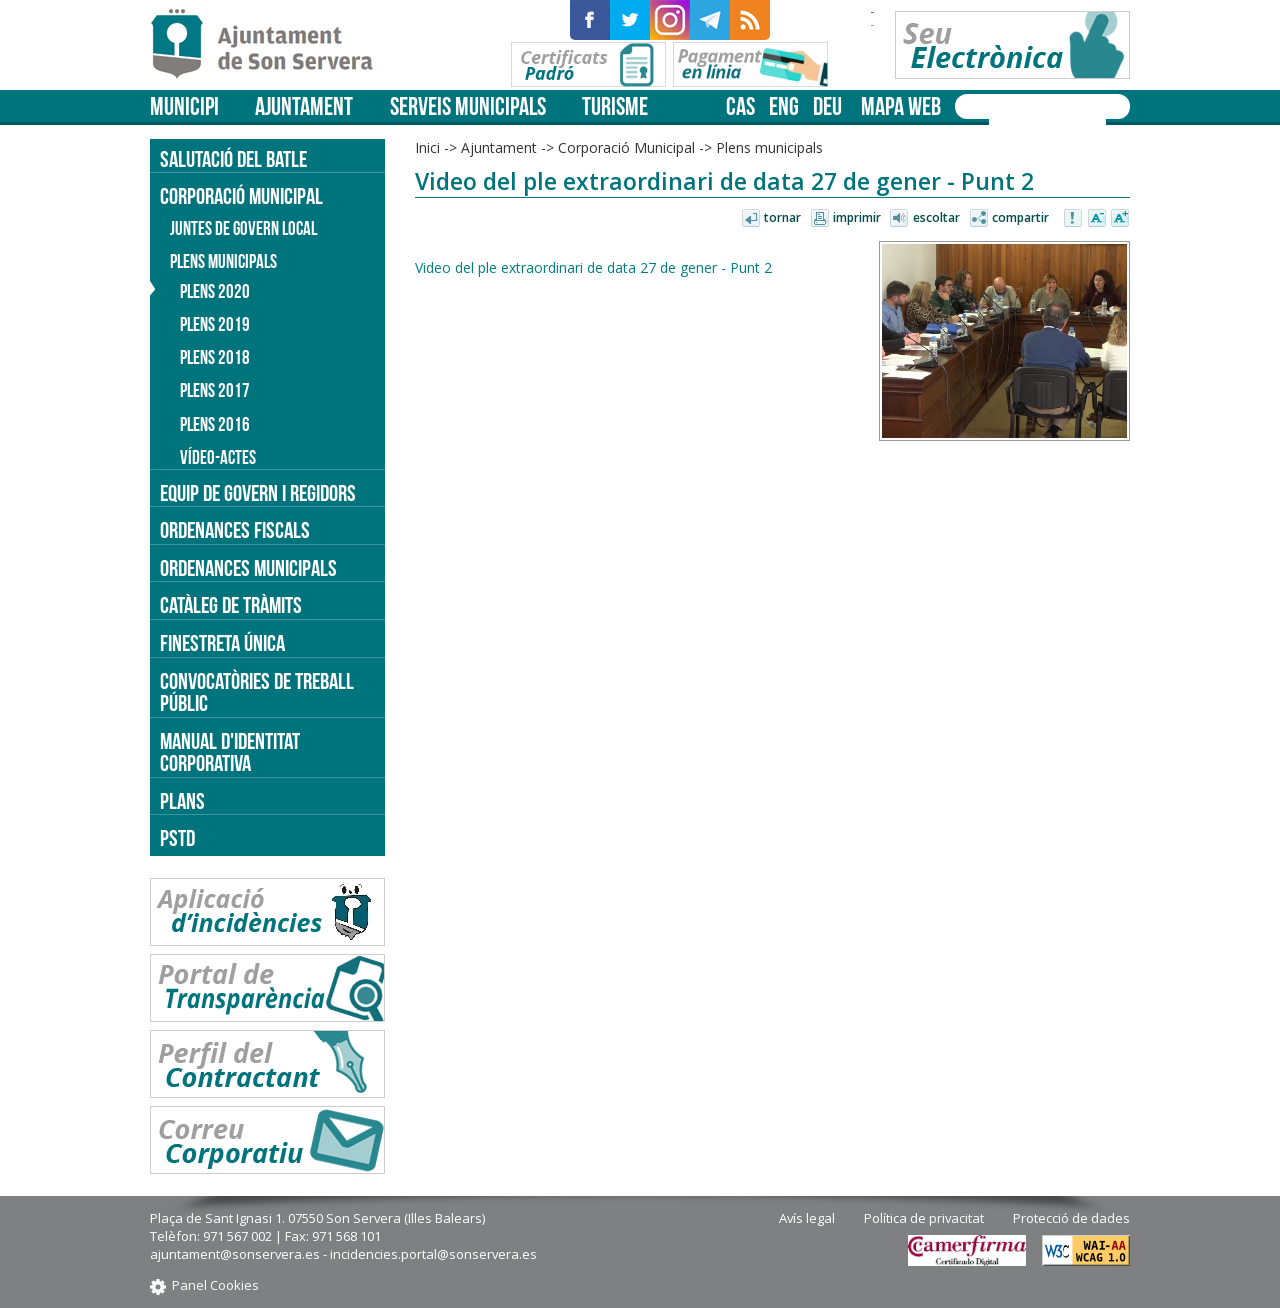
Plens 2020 (215, 291)
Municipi (184, 106)
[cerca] (1021, 123)
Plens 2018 (215, 357)
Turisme (615, 106)
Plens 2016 (215, 424)
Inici (427, 147)
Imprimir (857, 217)
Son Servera (270, 45)
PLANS (182, 801)
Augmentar (1120, 219)
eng (784, 106)
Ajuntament (304, 106)
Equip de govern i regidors (258, 493)
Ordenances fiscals (235, 530)
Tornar (782, 217)
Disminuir (1097, 219)
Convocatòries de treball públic (257, 692)
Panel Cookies (215, 1285)
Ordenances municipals (248, 568)
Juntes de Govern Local (243, 228)
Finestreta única (222, 643)
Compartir (1020, 217)
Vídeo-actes (218, 457)
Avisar (1074, 219)
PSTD (177, 838)
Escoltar (936, 217)
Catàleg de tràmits (231, 605)
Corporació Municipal (626, 147)
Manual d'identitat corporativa (230, 752)
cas (740, 106)
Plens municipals (769, 147)
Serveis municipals (468, 106)
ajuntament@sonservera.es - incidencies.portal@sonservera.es (343, 1254)
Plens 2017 (215, 390)
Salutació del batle (233, 159)
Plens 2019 (215, 324)
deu (827, 106)
